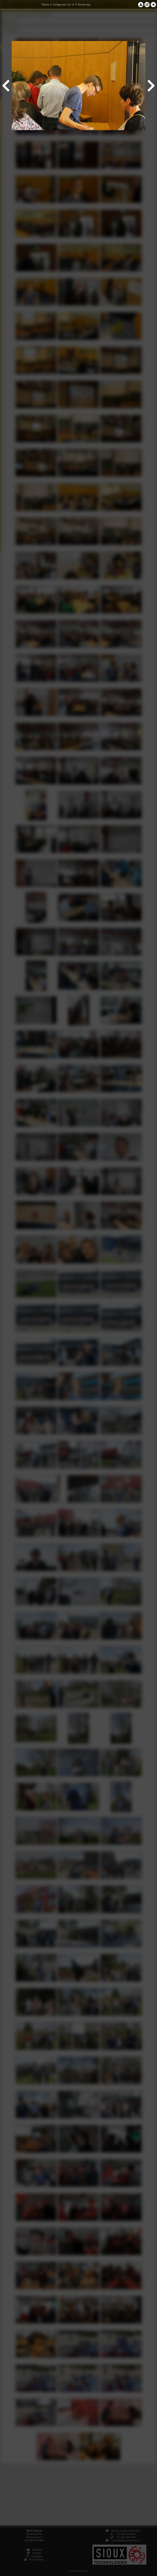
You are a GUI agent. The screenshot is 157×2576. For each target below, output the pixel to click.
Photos (45, 4)
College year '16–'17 (63, 4)
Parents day (84, 4)
